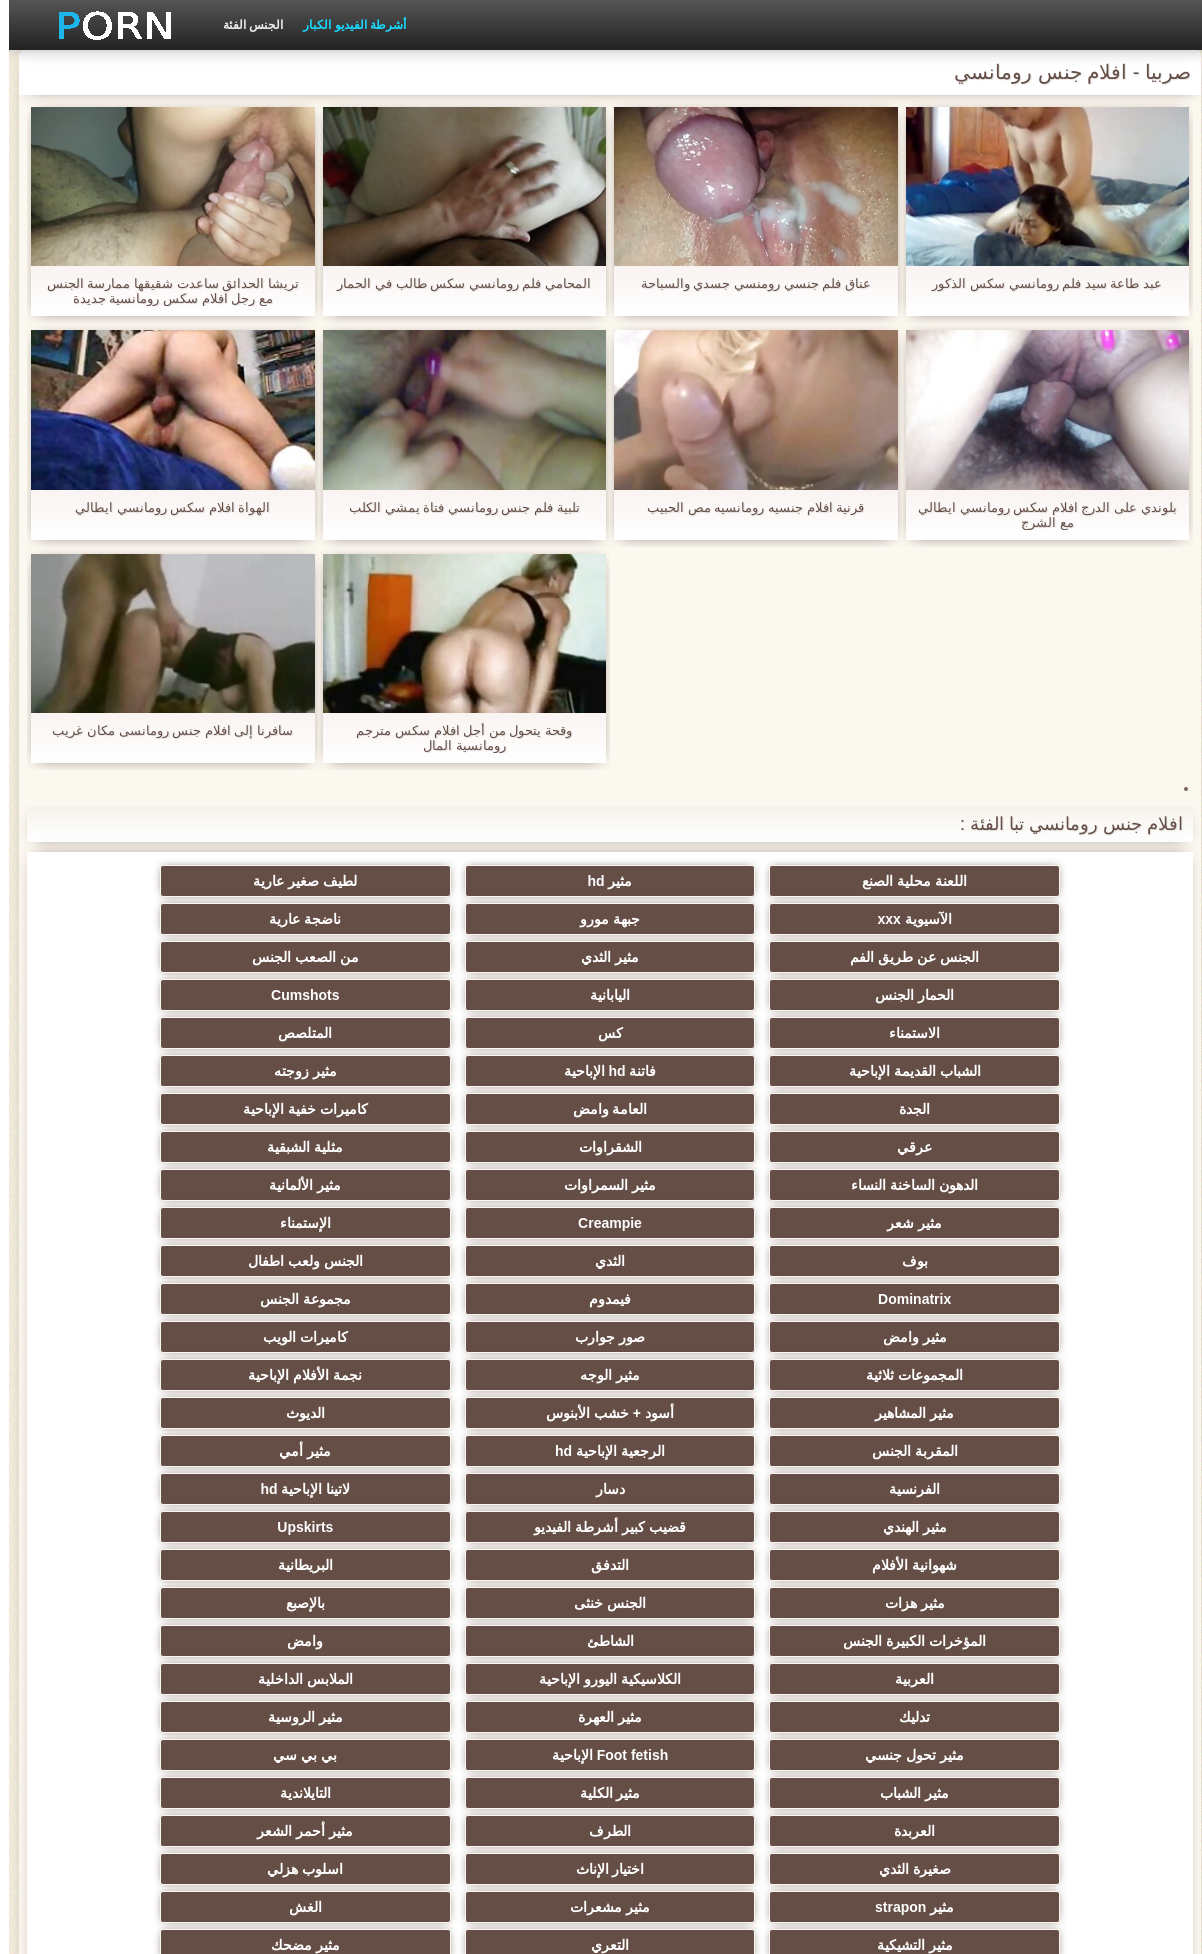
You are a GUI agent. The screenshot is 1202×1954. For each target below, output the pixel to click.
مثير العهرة (601, 1375)
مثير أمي (601, 1223)
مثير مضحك (796, 1527)
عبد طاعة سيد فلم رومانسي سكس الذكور (1038, 283)
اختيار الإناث (209, 1451)
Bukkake (209, 1755)
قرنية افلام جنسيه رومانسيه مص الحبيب (746, 507)
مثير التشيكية (209, 1489)
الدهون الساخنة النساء (209, 1033)
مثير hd (796, 881)
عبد (992, 1679)
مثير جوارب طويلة (601, 1641)
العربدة (992, 1451)
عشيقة (405, 1679)
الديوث (209, 1185)
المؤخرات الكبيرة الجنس (992, 1337)
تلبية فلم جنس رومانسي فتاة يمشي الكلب (455, 507)
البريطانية (796, 1299)
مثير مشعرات (601, 1489)
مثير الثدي (601, 919)
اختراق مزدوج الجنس (797, 1565)
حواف (796, 1755)
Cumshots (797, 957)
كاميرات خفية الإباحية (992, 1033)
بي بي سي (797, 1413)
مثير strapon (796, 1489)
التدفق (993, 1299)
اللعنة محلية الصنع (992, 881)
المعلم (405, 1717)
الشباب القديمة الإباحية (993, 995)
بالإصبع (209, 1299)
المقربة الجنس (993, 1223)
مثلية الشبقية (405, 1033)
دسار (209, 1223)
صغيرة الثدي (405, 1451)
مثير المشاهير (601, 1185)
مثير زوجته (601, 995)
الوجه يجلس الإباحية (992, 1717)
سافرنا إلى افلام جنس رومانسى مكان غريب (163, 730)
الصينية (405, 1603)
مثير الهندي (797, 1261)
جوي (209, 1641)
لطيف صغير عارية (601, 881)
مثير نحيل (405, 1527)
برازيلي (209, 1717)
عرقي (796, 1033)
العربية (405, 1337)
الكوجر (209, 1603)
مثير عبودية (601, 1679)
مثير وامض (797, 1147)
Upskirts (405, 1261)
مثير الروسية (405, 1375)
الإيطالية (992, 1641)
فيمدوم (209, 1109)
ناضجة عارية (993, 919)
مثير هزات (601, 1299)
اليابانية (993, 957)
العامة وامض (209, 995)
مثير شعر (601, 1071)
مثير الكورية (797, 1641)
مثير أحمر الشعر (601, 1451)
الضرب (992, 1565)
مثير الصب (993, 1603)
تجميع (601, 1565)
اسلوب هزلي (993, 1489)
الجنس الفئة (244, 25)
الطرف (797, 1451)
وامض (601, 1337)
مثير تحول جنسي (209, 1375)
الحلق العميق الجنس (601, 1603)
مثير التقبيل (405, 1565)
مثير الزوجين (796, 1603)
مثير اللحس (601, 1755)
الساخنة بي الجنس (209, 1565)
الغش (405, 1489)
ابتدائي (253, 1927)
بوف (993, 1109)
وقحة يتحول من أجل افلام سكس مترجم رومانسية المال (455, 738)
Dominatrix (405, 1109)
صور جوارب (601, 1147)
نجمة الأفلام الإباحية (797, 1185)
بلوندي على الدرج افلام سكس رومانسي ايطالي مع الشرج (1038, 515)
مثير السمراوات (993, 1071)
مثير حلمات (209, 1527)
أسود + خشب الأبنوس (405, 1185)
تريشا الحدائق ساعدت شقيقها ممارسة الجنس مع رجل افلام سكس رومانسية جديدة (164, 291)
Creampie (405, 1071)
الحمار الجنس (209, 919)
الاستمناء (601, 957)
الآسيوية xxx (405, 881)
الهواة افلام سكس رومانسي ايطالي (163, 507)
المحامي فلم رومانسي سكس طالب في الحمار (455, 283)
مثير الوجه (993, 1185)
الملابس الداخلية (992, 1375)
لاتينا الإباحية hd (993, 1261)
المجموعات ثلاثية (209, 1147)
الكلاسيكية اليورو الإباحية (209, 1337)
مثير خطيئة (601, 1527)
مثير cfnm (209, 1679)
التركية (796, 1679)
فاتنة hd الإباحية (796, 995)
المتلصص (209, 957)
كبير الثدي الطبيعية (405, 1755)
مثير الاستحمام (405, 1641)
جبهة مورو (209, 881)
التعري (993, 1527)
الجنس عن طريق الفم (797, 919)
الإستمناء (209, 1071)
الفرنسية (405, 1223)
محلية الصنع (601, 1717)
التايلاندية (209, 1413)
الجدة (405, 995)
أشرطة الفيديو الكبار (345, 25)
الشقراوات (601, 1033)
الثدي (797, 1109)
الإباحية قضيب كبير (992, 1755)
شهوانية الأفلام (209, 1261)
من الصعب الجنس (405, 919)
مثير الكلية (405, 1413)
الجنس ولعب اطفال (601, 1109)
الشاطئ (796, 1337)
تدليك (796, 1375)
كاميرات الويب (405, 1147)
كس (405, 957)
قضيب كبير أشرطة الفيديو (601, 1261)
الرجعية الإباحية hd (797, 1223)
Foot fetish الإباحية (993, 1413)
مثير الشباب (601, 1413)
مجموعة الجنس (992, 1147)
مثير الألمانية (797, 1071)
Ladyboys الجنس (797, 1717)
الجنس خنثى (405, 1299)
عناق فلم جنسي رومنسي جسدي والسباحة (747, 283)
